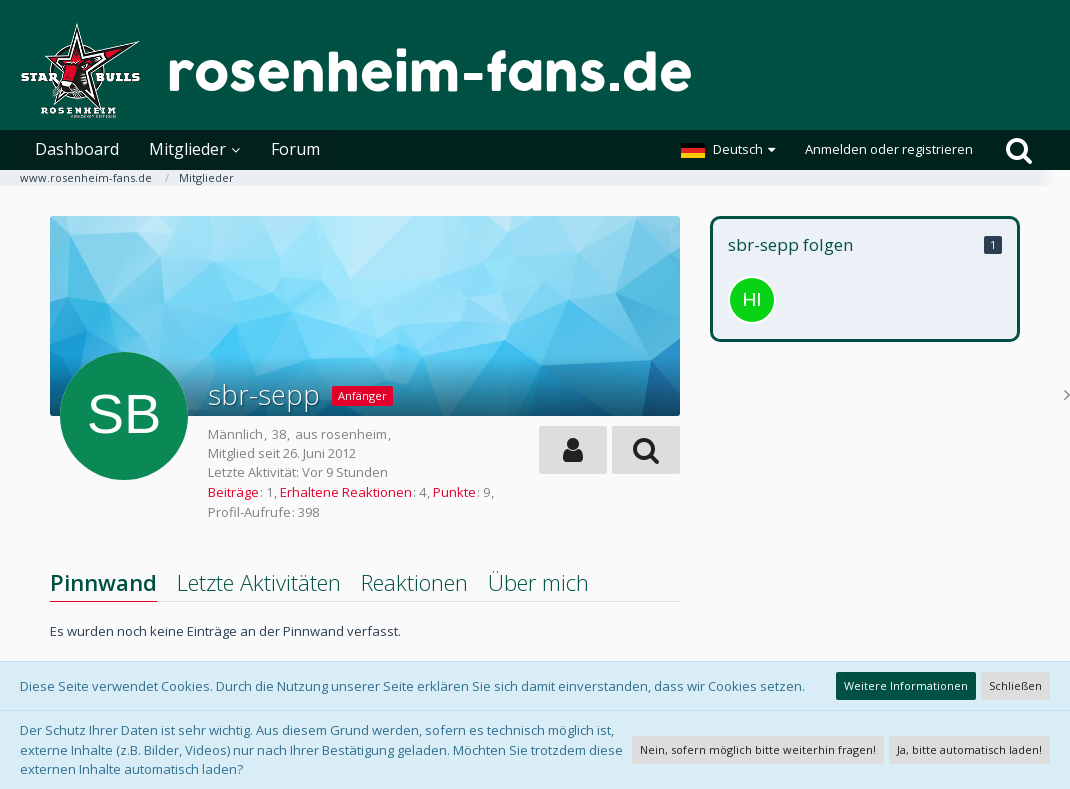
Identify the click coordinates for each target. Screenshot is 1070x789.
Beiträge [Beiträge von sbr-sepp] (233, 492)
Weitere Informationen (906, 685)
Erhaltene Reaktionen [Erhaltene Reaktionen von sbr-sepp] (346, 492)
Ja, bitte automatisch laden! (969, 749)
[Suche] (1019, 150)
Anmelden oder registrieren (889, 149)
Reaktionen (414, 582)
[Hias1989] (752, 300)
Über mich (538, 582)
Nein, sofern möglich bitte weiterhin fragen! (758, 749)
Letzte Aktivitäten (259, 582)
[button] (728, 150)
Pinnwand (103, 582)
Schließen (1015, 685)
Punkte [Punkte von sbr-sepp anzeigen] (454, 492)
